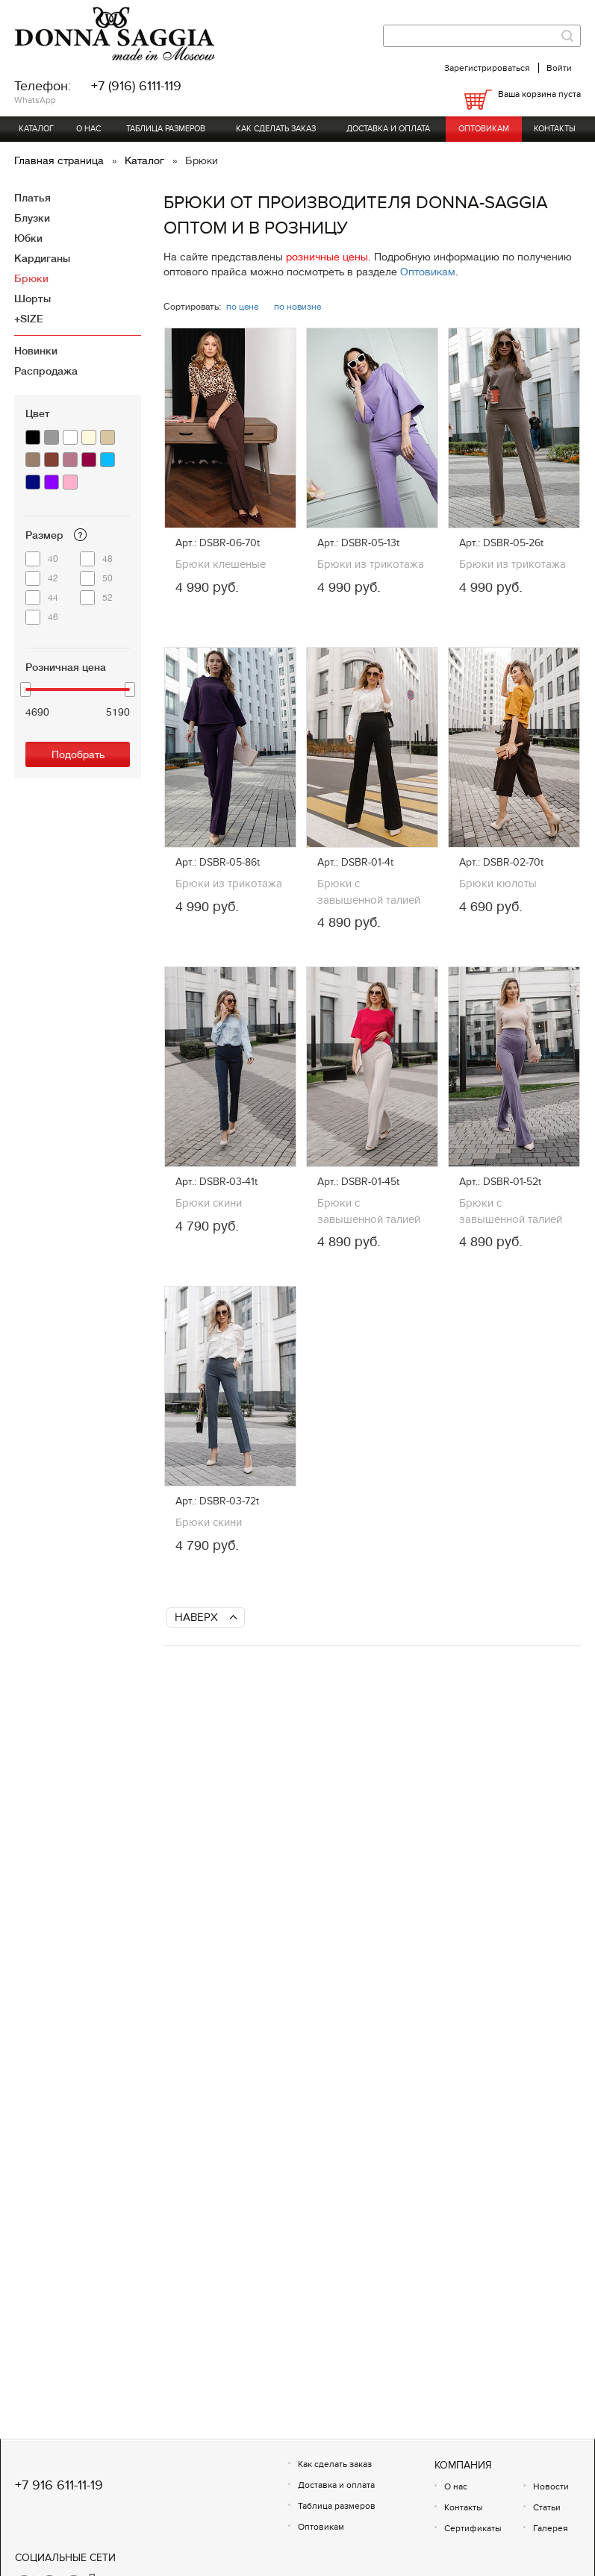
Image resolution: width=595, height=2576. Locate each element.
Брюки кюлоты (498, 883)
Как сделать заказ (276, 129)
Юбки (28, 238)
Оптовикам (483, 129)
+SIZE (28, 319)
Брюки (31, 278)
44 (53, 598)
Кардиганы (42, 258)
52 (107, 598)
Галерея (550, 2528)
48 (107, 559)
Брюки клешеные (220, 564)
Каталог (36, 129)
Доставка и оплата (388, 129)
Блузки (32, 218)
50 (107, 578)
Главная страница (60, 160)
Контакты (555, 129)
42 (53, 578)
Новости (551, 2486)
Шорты (32, 298)
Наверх (196, 1617)
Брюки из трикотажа (370, 564)
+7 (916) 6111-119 (136, 86)
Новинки (35, 351)
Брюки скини (208, 1203)
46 (53, 617)
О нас (88, 129)
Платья (32, 198)
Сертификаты (473, 2528)
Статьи (547, 2507)
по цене (242, 306)
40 (53, 559)
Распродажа (46, 371)
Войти (559, 68)
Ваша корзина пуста (539, 94)
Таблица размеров (165, 129)
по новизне (297, 306)
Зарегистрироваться (487, 68)
